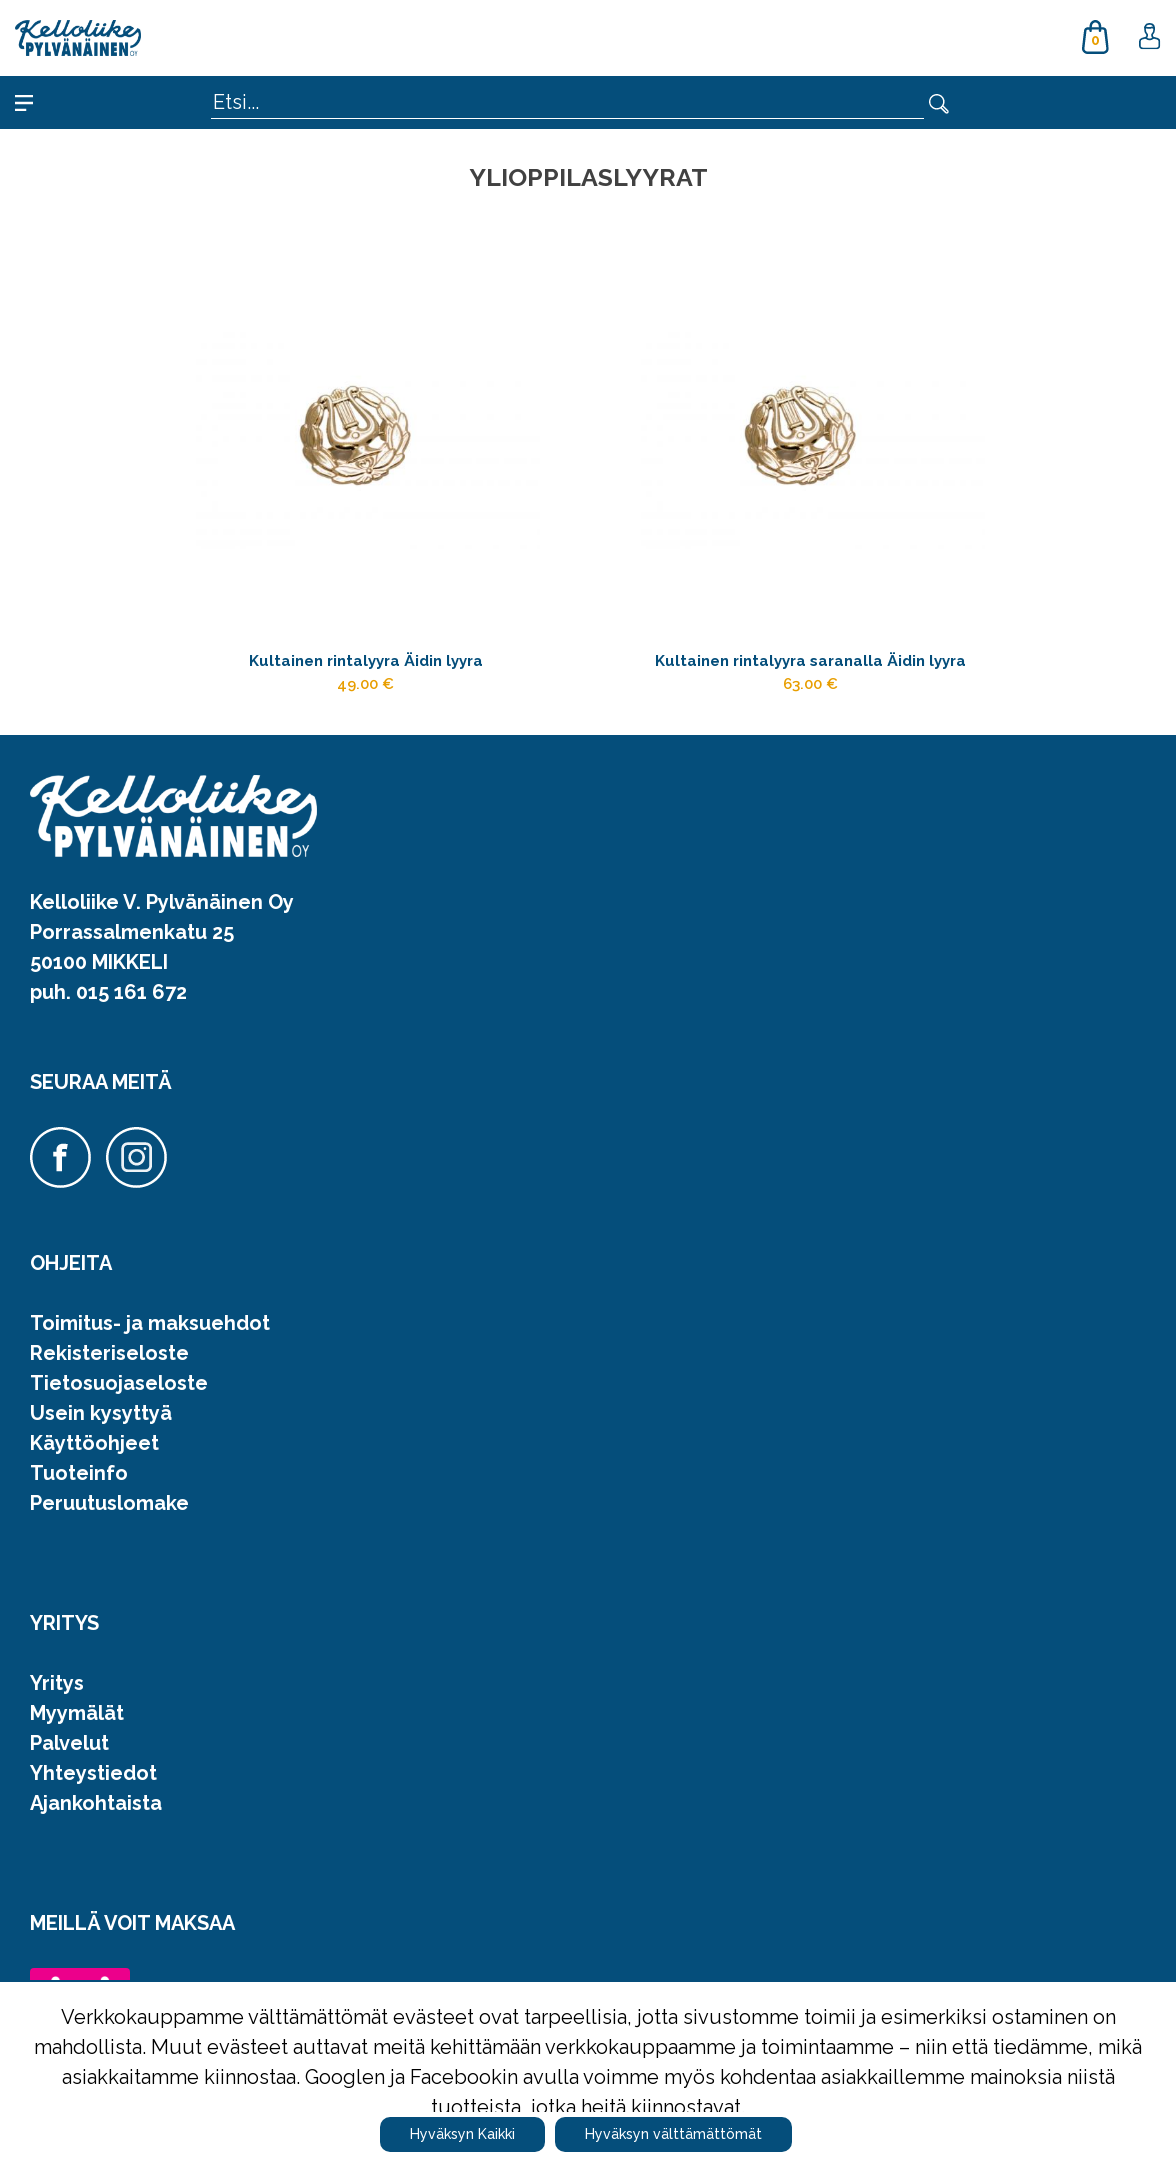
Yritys (57, 1698)
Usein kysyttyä (101, 1428)
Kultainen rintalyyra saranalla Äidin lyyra (811, 665)
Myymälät (77, 1728)
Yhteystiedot (93, 1788)
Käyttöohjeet (94, 1458)
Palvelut (69, 1758)
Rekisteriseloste (109, 1368)
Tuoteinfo (79, 1488)
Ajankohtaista (96, 1818)
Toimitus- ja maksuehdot (150, 1338)
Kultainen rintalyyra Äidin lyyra (365, 665)
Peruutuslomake (109, 1518)
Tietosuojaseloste (119, 1398)
